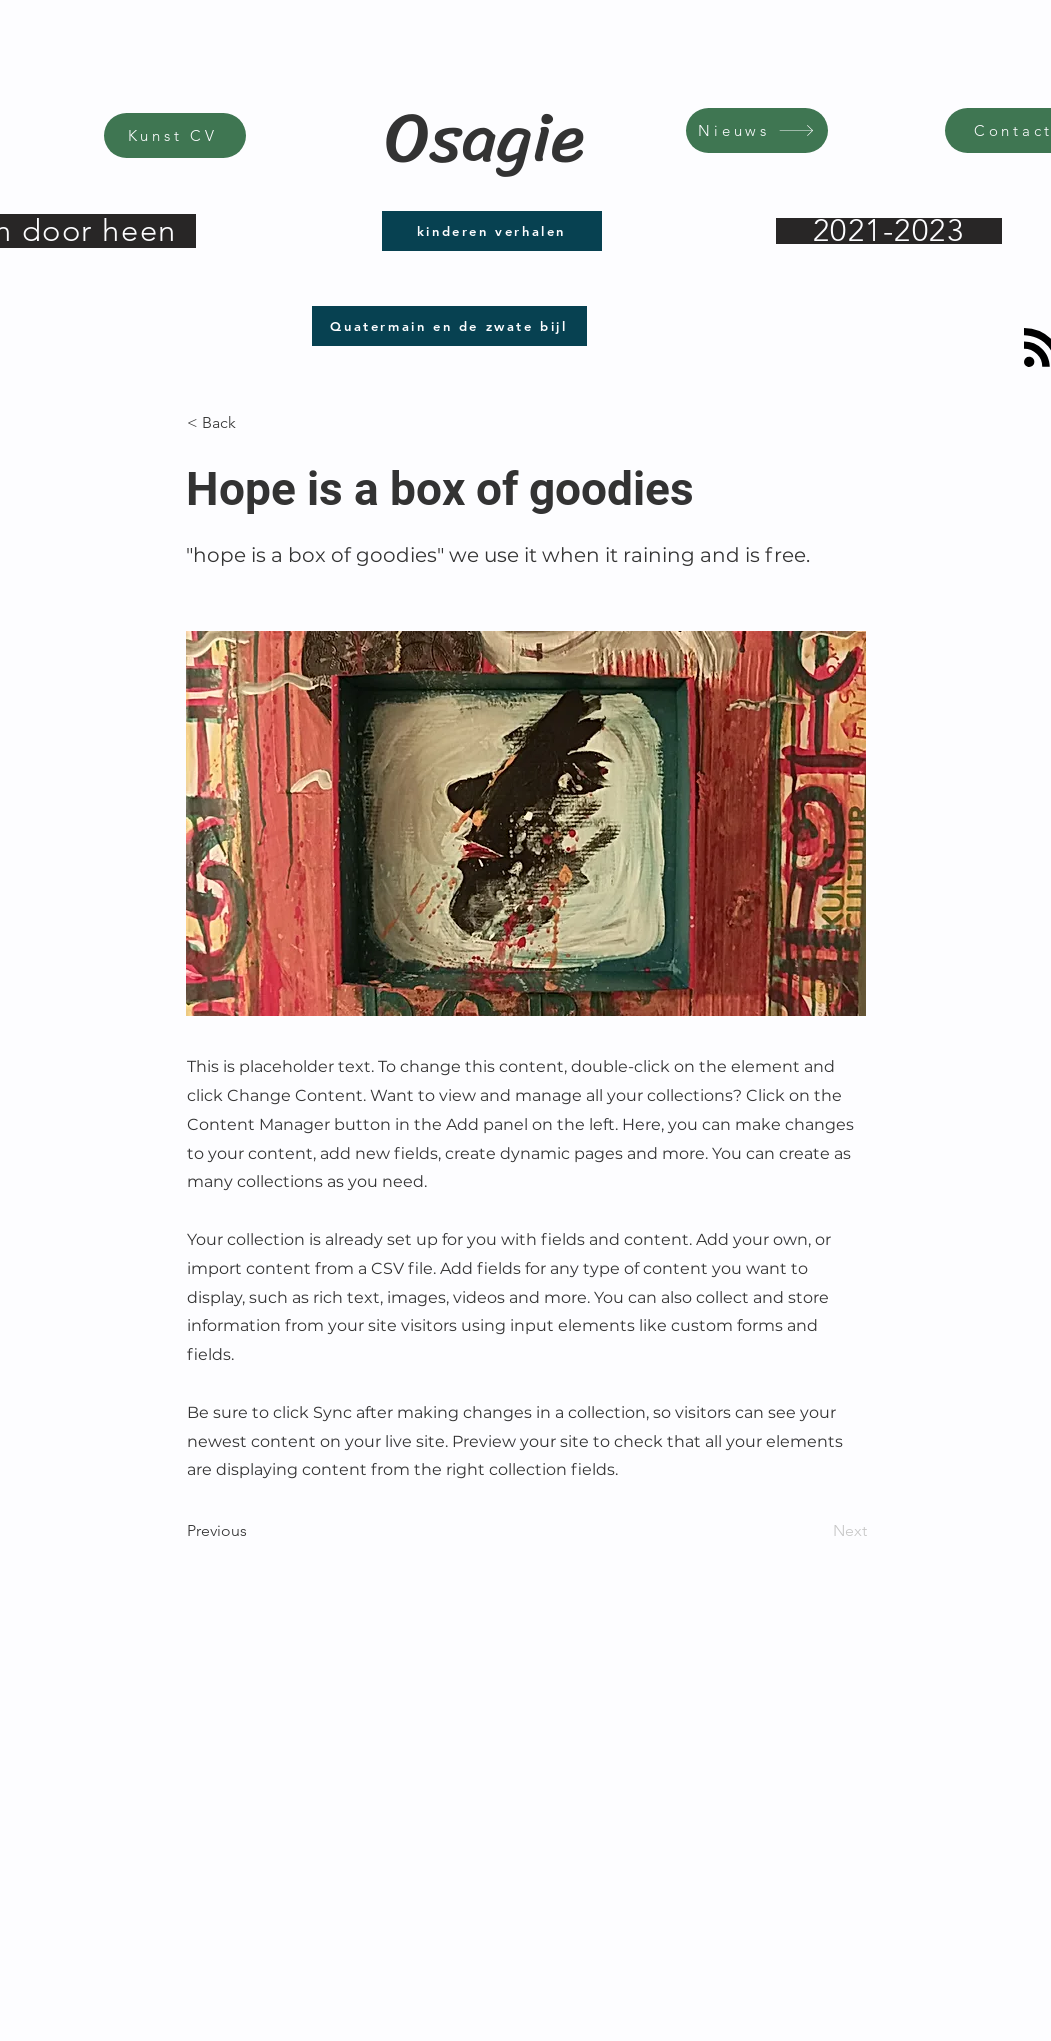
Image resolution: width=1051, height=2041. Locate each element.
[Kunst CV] (175, 135)
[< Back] (253, 423)
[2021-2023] (889, 231)
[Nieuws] (757, 130)
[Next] (817, 1531)
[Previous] (253, 1531)
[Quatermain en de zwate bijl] (449, 326)
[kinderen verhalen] (492, 231)
